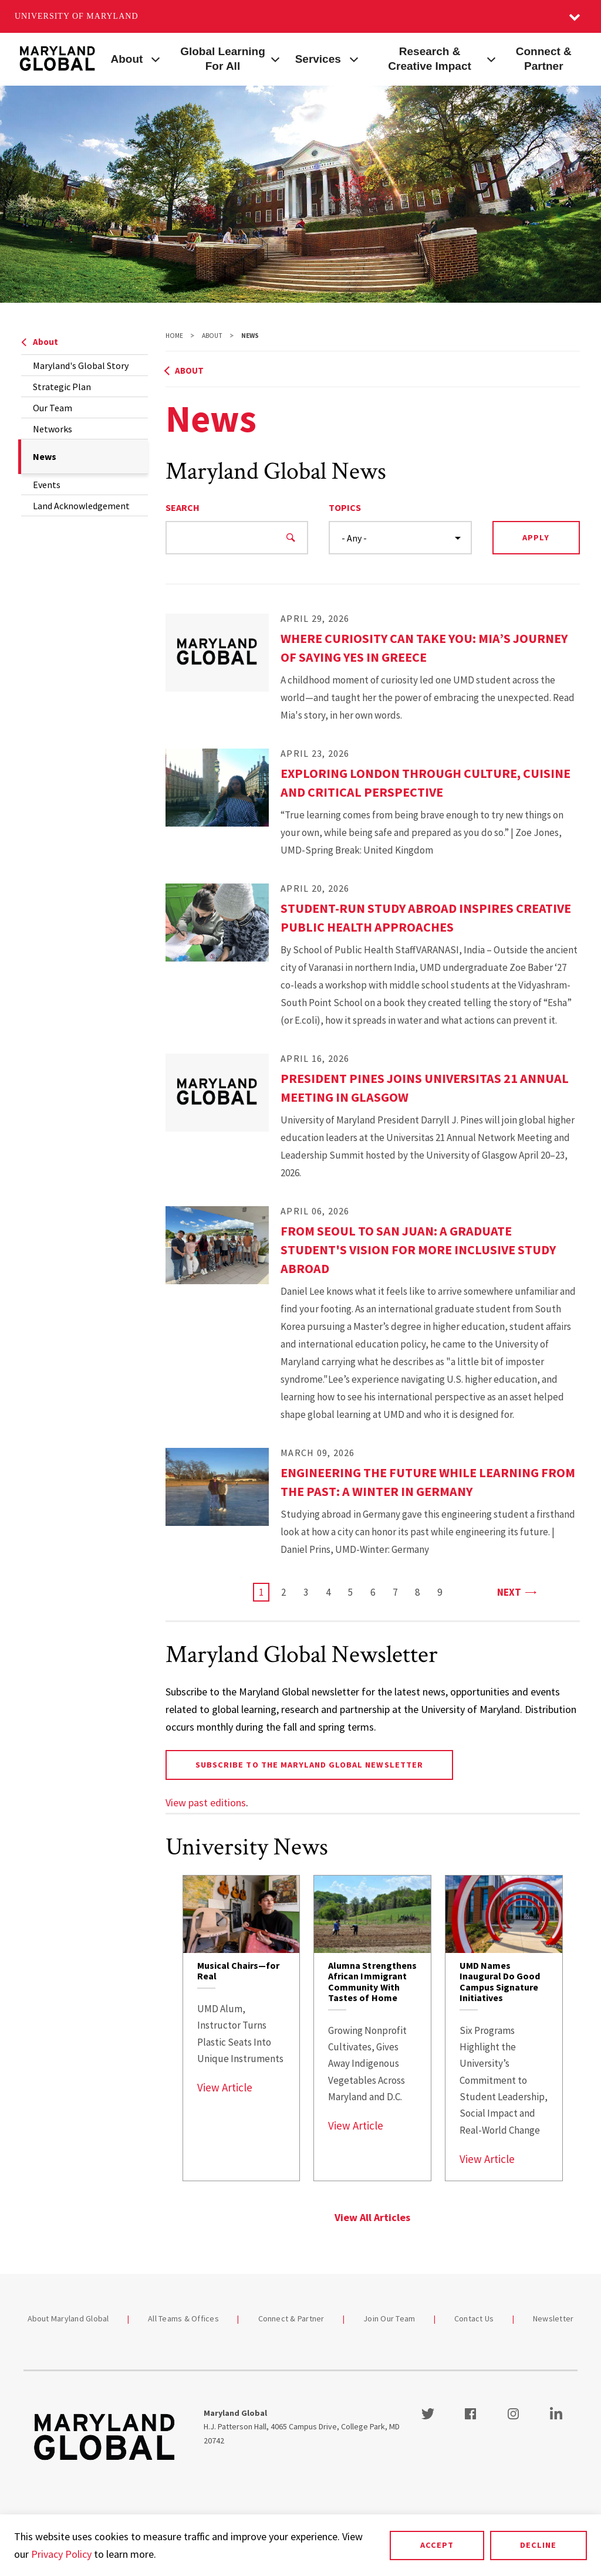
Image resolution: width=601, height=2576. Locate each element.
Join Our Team (389, 2318)
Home (174, 335)
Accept (437, 2545)
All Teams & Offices (183, 2318)
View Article (224, 2087)
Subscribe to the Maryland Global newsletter (309, 1764)
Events (46, 484)
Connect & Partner (544, 58)
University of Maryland (77, 16)
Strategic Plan (62, 386)
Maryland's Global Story (81, 365)
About (127, 59)
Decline (538, 2545)
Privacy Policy (61, 2554)
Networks (52, 429)
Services (318, 59)
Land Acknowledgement (81, 506)
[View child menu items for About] (155, 58)
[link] (241, 2028)
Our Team (52, 408)
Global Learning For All (222, 58)
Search (183, 507)
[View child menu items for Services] (354, 58)
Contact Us (474, 2318)
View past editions (206, 1802)
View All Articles (372, 2217)
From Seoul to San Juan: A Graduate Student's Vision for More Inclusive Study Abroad (418, 1250)
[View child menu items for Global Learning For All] (275, 58)
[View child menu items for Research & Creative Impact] (491, 58)
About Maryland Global (68, 2318)
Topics (345, 507)
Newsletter (553, 2318)
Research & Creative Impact (429, 58)
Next (516, 1591)
